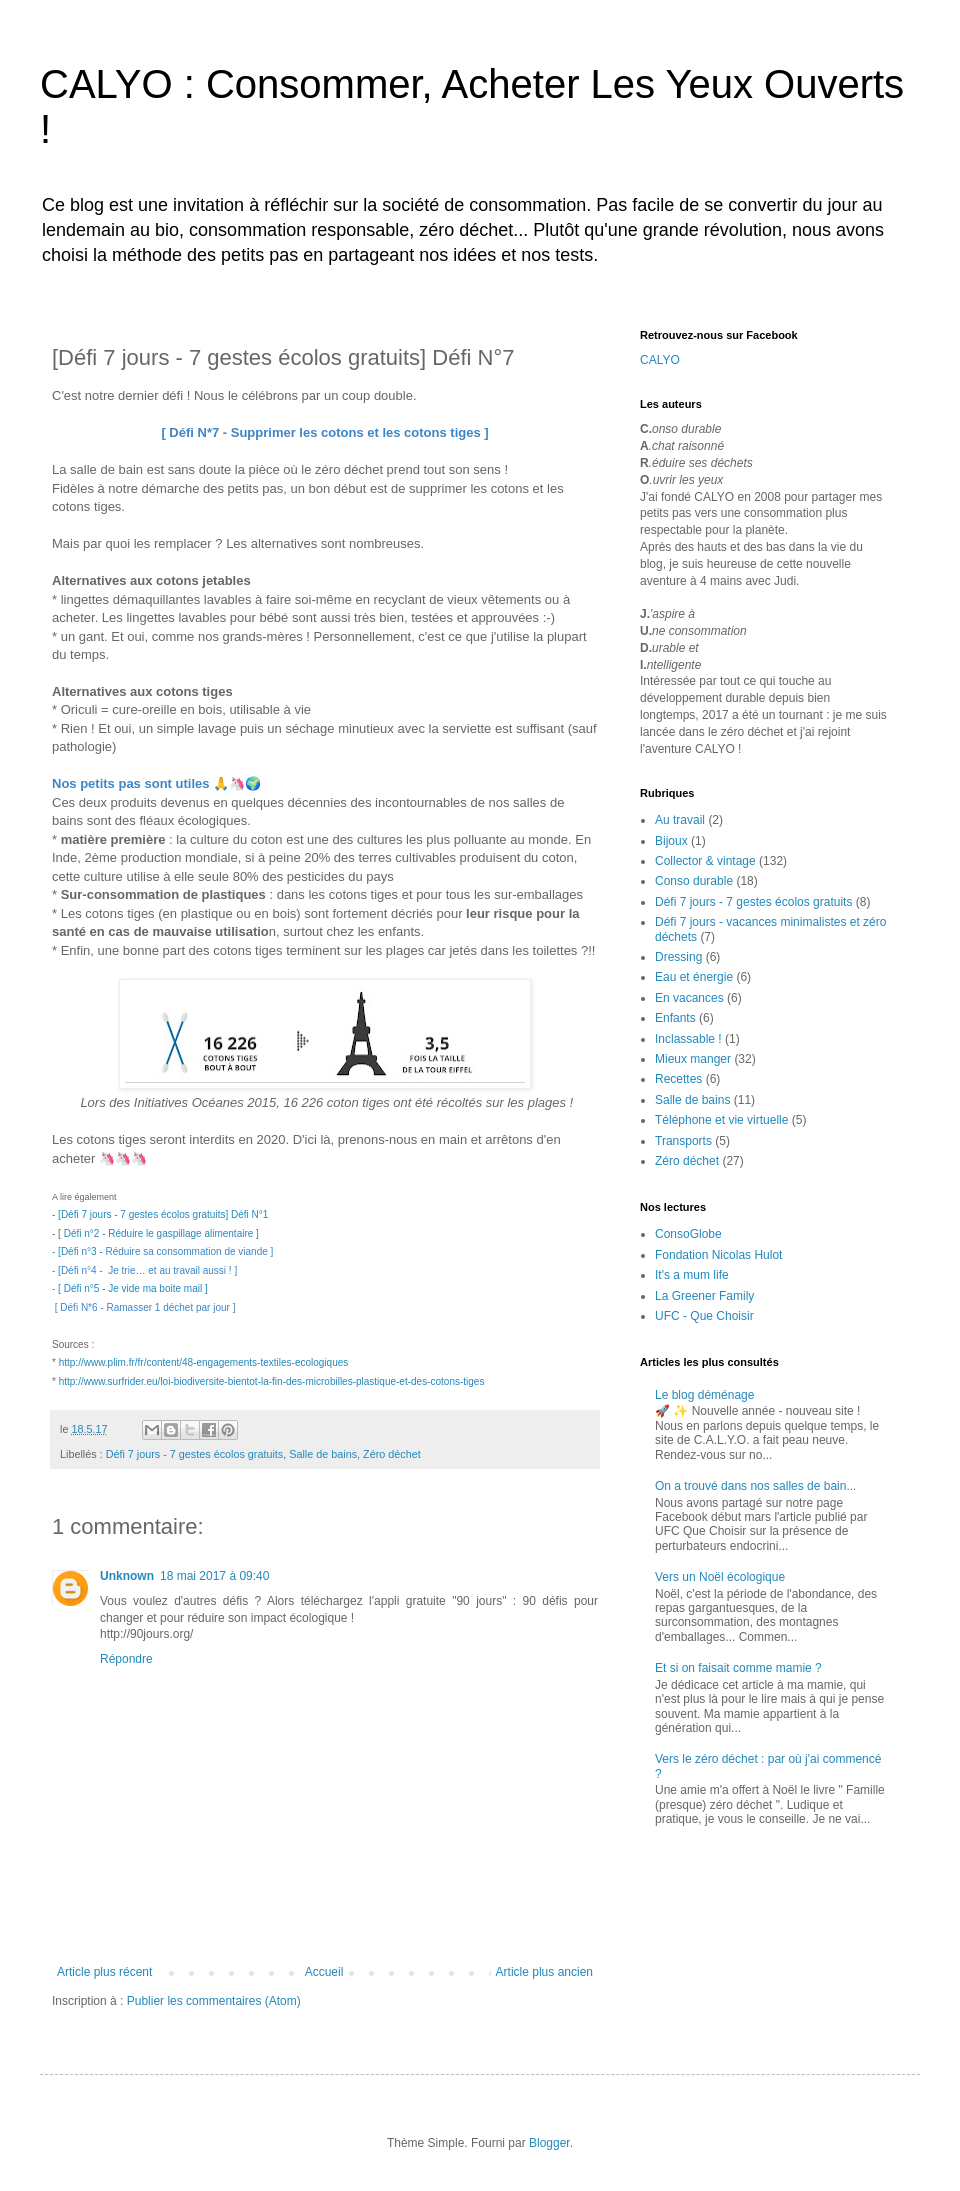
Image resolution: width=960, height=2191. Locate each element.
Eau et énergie (694, 977)
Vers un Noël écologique (720, 1577)
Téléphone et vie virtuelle (721, 1120)
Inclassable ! (688, 1039)
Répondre (126, 1659)
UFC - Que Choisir (704, 1316)
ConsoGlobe (688, 1234)
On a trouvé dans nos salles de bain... (755, 1486)
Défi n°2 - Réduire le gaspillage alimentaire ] (161, 1233)
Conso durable (694, 881)
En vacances (689, 998)
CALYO (660, 360)
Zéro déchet (392, 1454)
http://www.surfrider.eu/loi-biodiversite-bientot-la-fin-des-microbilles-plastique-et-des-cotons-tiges (272, 1381)
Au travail (680, 820)
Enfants (675, 1018)
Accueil (324, 1972)
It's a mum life (692, 1275)
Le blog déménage (704, 1395)
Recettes (678, 1079)
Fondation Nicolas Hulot (718, 1255)
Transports (683, 1141)
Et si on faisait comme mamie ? (738, 1668)
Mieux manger (693, 1059)
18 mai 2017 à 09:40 (214, 1576)
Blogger (549, 2143)
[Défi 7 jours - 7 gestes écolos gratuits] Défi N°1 (163, 1214)
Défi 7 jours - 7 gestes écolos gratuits (195, 1454)
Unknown (127, 1576)
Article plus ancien (544, 1972)
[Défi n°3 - (81, 1251)
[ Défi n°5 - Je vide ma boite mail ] (133, 1288)
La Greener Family (704, 1296)
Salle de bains (323, 1454)
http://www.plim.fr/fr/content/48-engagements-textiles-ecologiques (204, 1362)
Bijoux (671, 841)
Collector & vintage (705, 861)
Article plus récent (104, 1972)
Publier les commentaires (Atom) (214, 2001)
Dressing (678, 957)
